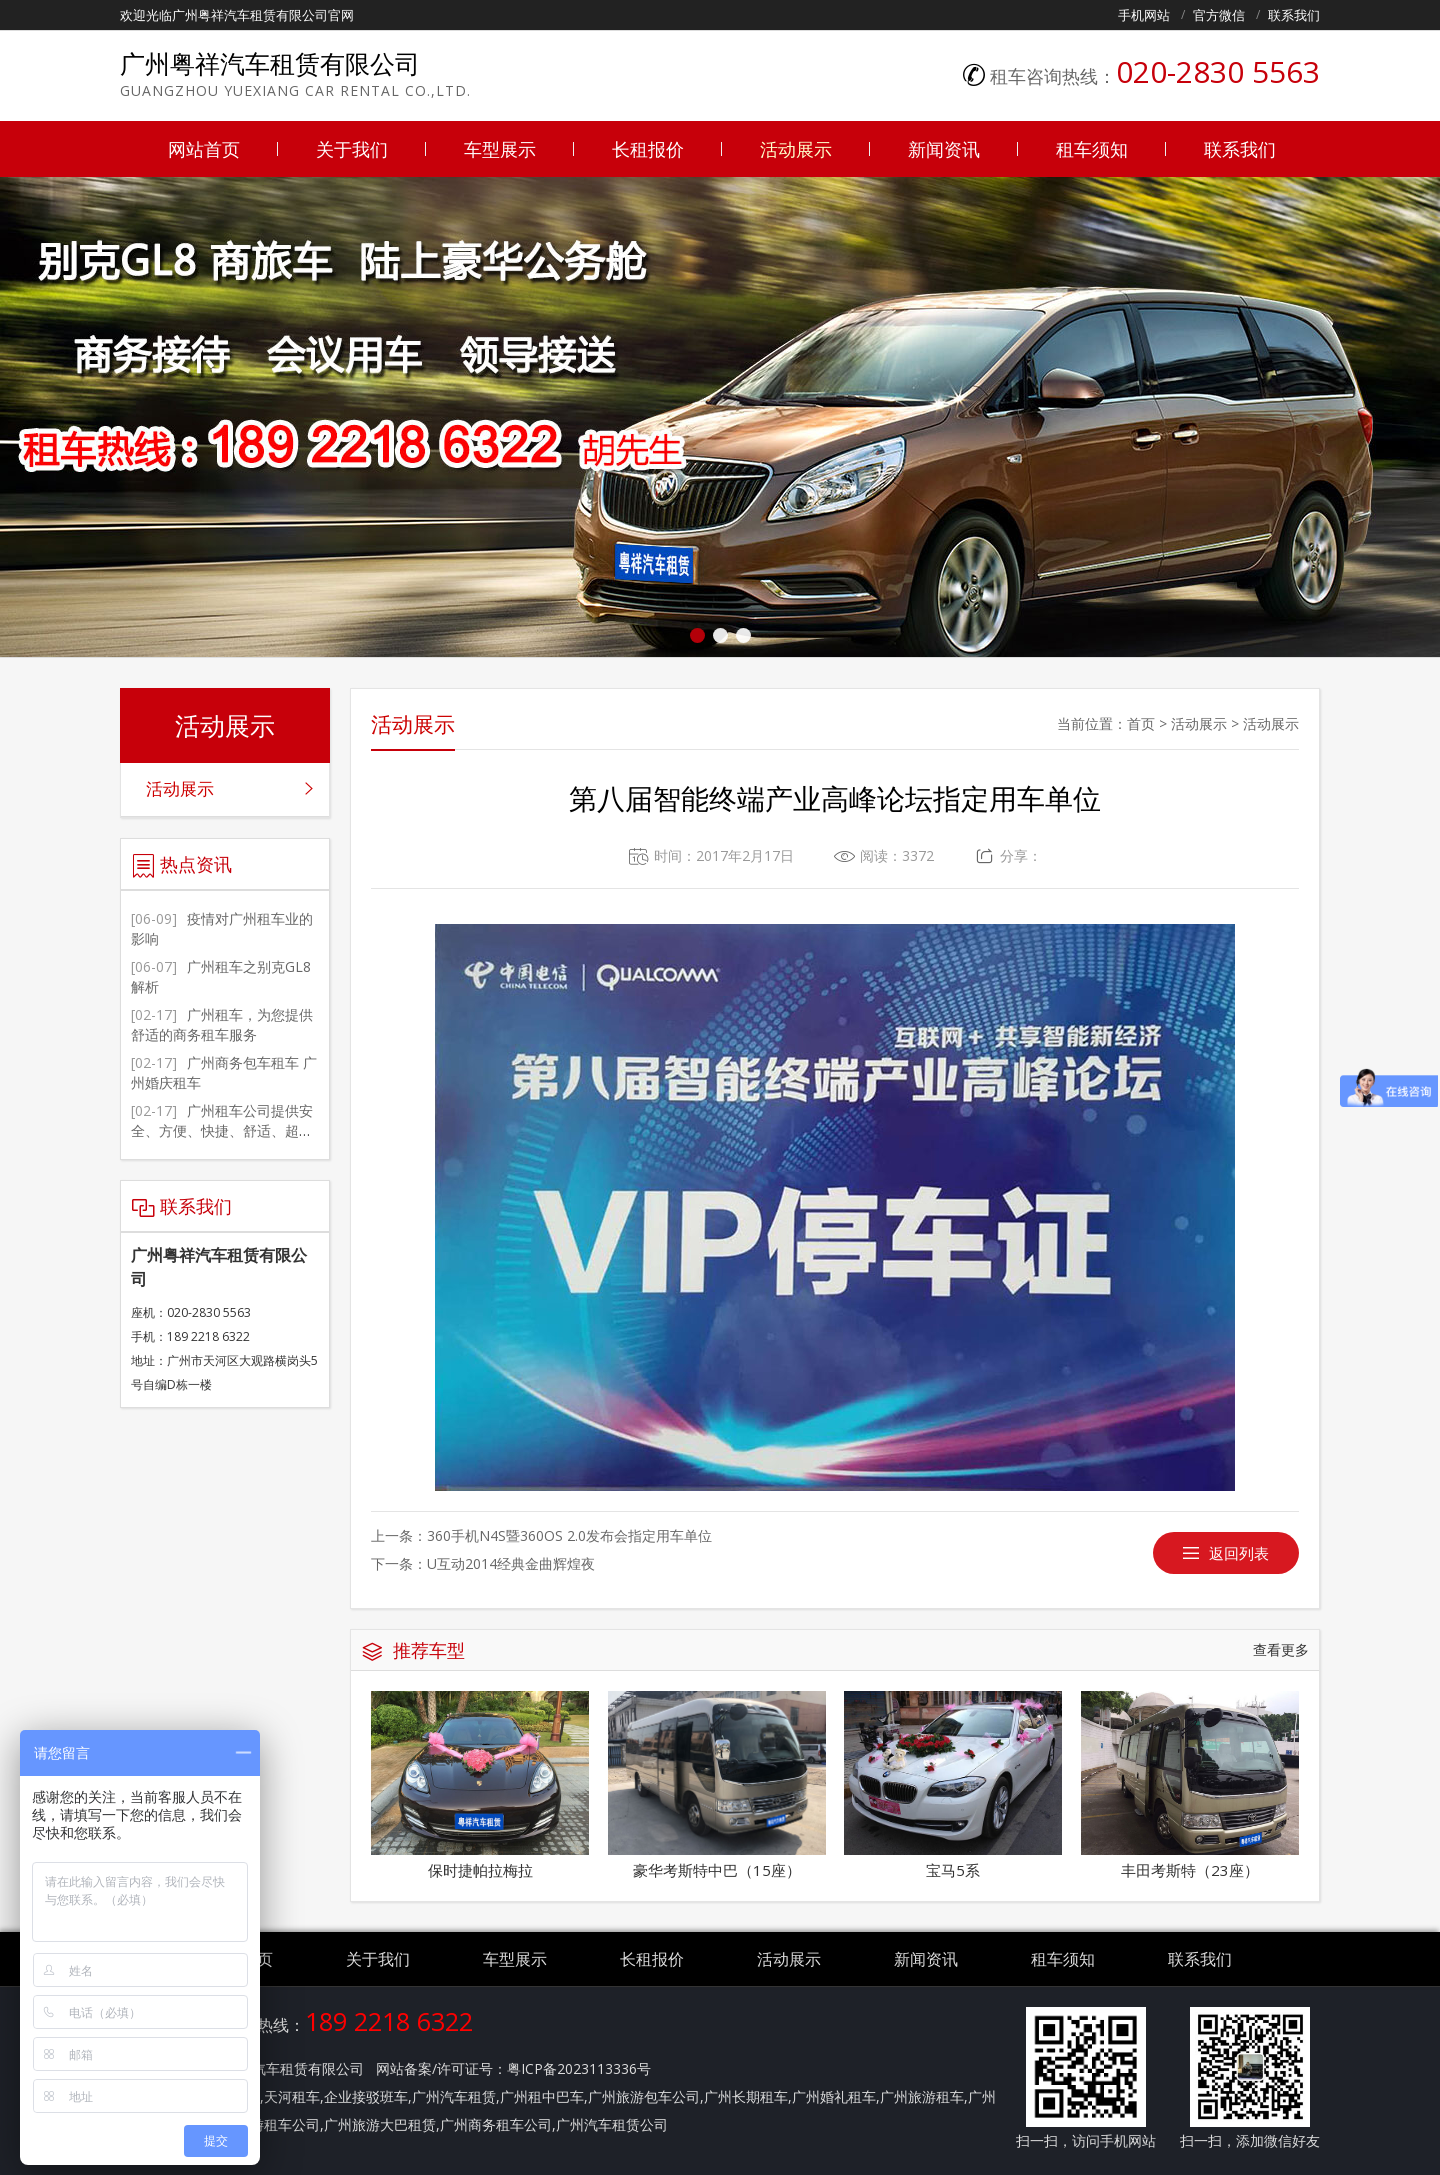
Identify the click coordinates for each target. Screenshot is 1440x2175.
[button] (697, 635)
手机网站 (1144, 15)
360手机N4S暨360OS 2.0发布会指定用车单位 (569, 1535)
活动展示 (796, 149)
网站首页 (204, 149)
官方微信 (1219, 15)
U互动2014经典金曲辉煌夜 (511, 1563)
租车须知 (1092, 149)
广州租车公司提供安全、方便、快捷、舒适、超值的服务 (222, 1130)
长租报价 (648, 149)
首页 (1141, 723)
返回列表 (1239, 1553)
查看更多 (1281, 1649)
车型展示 (500, 149)
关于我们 (352, 149)
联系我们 (1294, 15)
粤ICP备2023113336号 (579, 2068)
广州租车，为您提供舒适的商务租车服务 (222, 1024)
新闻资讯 (944, 149)
